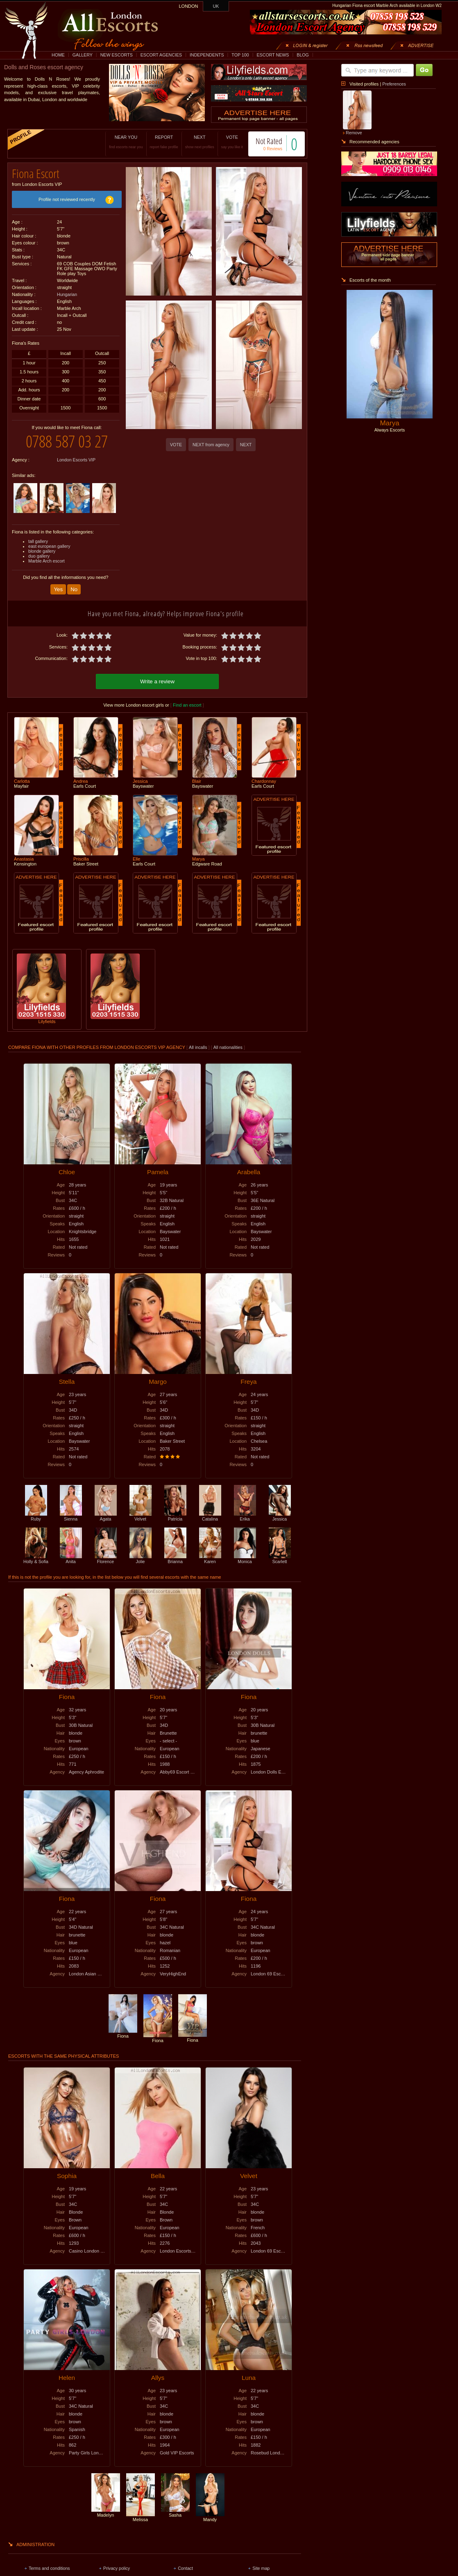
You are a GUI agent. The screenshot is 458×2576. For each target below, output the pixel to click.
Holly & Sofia (35, 1559)
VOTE (232, 142)
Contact (185, 2568)
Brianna (175, 1559)
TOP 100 (240, 54)
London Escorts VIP (76, 459)
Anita (71, 1559)
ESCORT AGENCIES (161, 54)
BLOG (303, 54)
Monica (245, 1559)
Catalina (210, 1516)
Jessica (280, 1516)
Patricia (175, 1516)
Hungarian (67, 294)
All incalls (198, 1047)
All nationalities (228, 1047)
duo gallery (39, 556)
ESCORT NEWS (272, 54)
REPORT (164, 142)
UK (216, 6)
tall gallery (38, 541)
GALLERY (83, 54)
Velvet (140, 1516)
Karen (210, 1559)
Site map (261, 2568)
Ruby (36, 1516)
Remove (354, 132)
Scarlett (280, 1559)
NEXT (199, 142)
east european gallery (49, 546)
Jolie (140, 1559)
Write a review (157, 681)
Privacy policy (116, 2568)
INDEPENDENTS (207, 54)
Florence (106, 1559)
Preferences (394, 83)
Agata (106, 1516)
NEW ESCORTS (116, 54)
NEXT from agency (211, 444)
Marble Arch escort (46, 560)
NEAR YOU (126, 142)
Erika (245, 1516)
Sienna (71, 1516)
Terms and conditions (49, 2568)
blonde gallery (41, 551)
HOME (58, 54)
